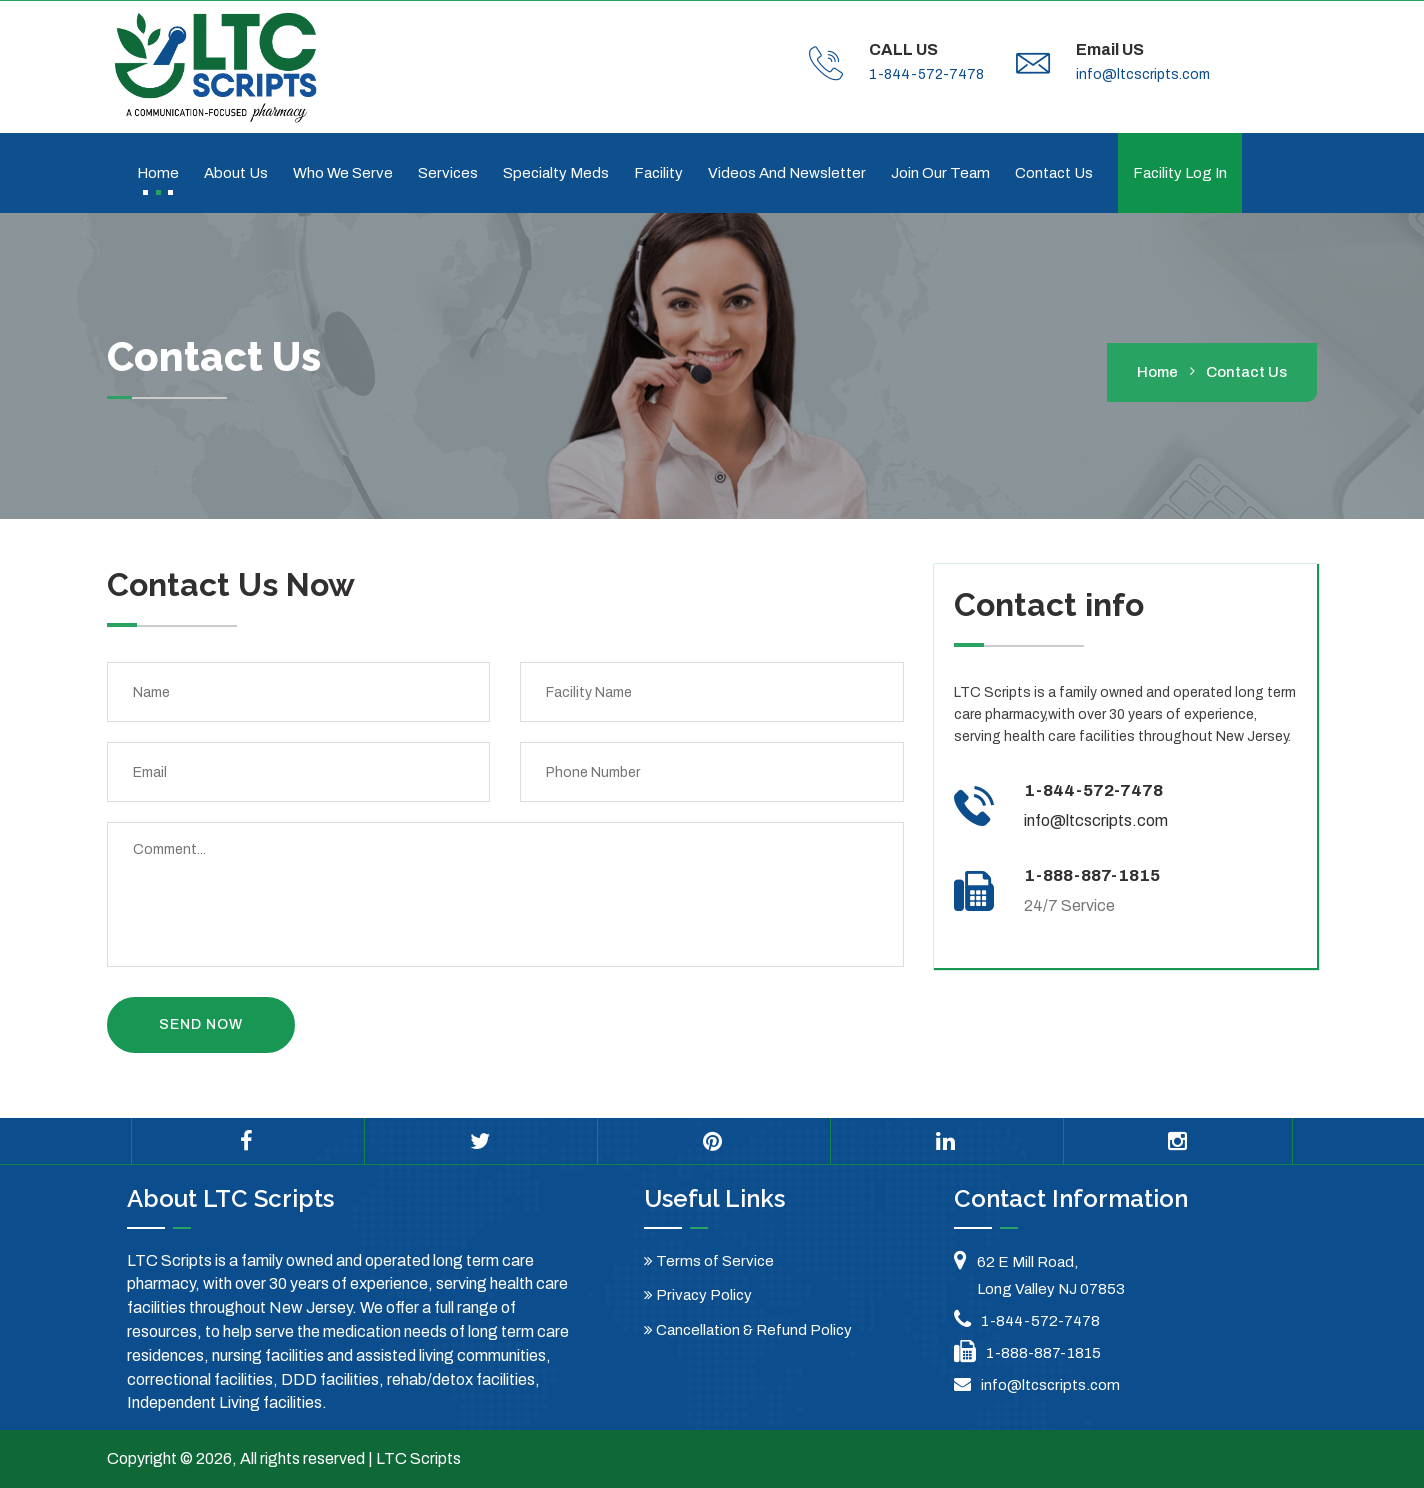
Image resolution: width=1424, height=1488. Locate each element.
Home (158, 173)
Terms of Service (709, 1261)
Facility (658, 173)
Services (448, 173)
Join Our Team (940, 173)
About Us (236, 173)
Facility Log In (1180, 173)
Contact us (1054, 173)
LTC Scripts (418, 1458)
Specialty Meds (556, 173)
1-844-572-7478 (926, 74)
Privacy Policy (698, 1295)
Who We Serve (343, 173)
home (1157, 372)
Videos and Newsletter (787, 173)
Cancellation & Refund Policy (748, 1330)
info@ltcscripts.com (1143, 74)
